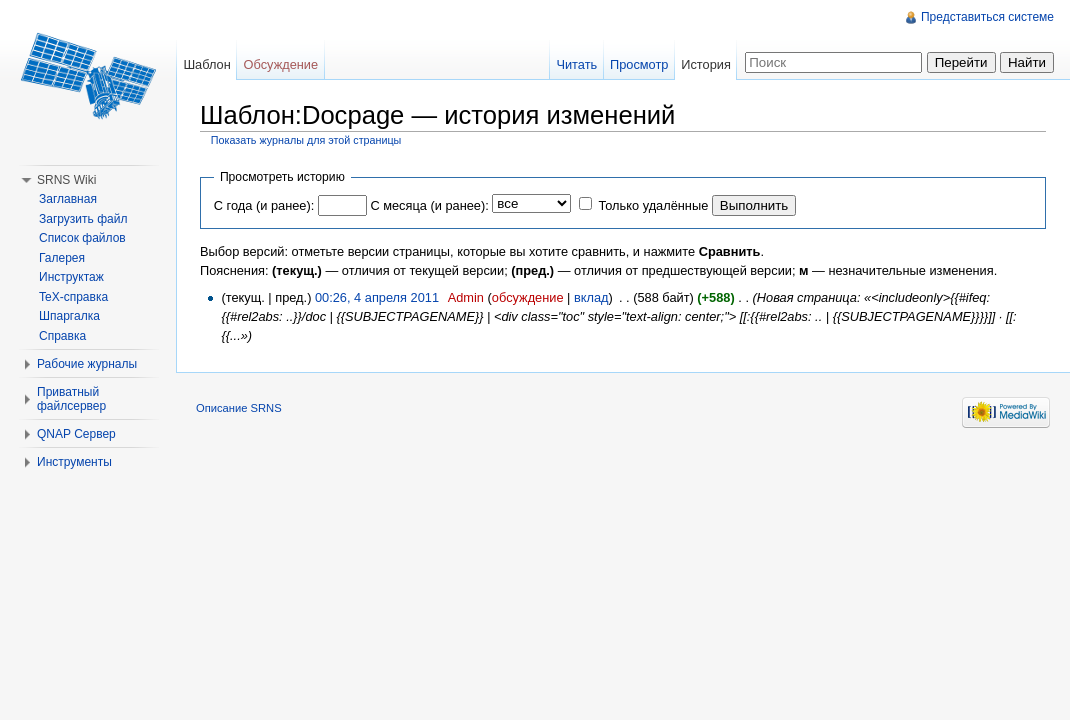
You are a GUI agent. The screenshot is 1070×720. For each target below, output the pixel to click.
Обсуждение (281, 64)
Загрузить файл (83, 219)
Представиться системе (987, 17)
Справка (62, 336)
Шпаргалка (69, 316)
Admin (466, 297)
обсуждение (528, 297)
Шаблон (206, 64)
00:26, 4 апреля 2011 (377, 297)
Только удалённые (653, 205)
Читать (576, 64)
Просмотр (639, 64)
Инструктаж (71, 277)
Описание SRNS (239, 408)
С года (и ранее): (264, 205)
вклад (591, 297)
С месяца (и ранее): (429, 205)
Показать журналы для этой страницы (306, 140)
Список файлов (82, 238)
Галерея (62, 258)
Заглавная (68, 199)
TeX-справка (73, 297)
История (706, 64)
